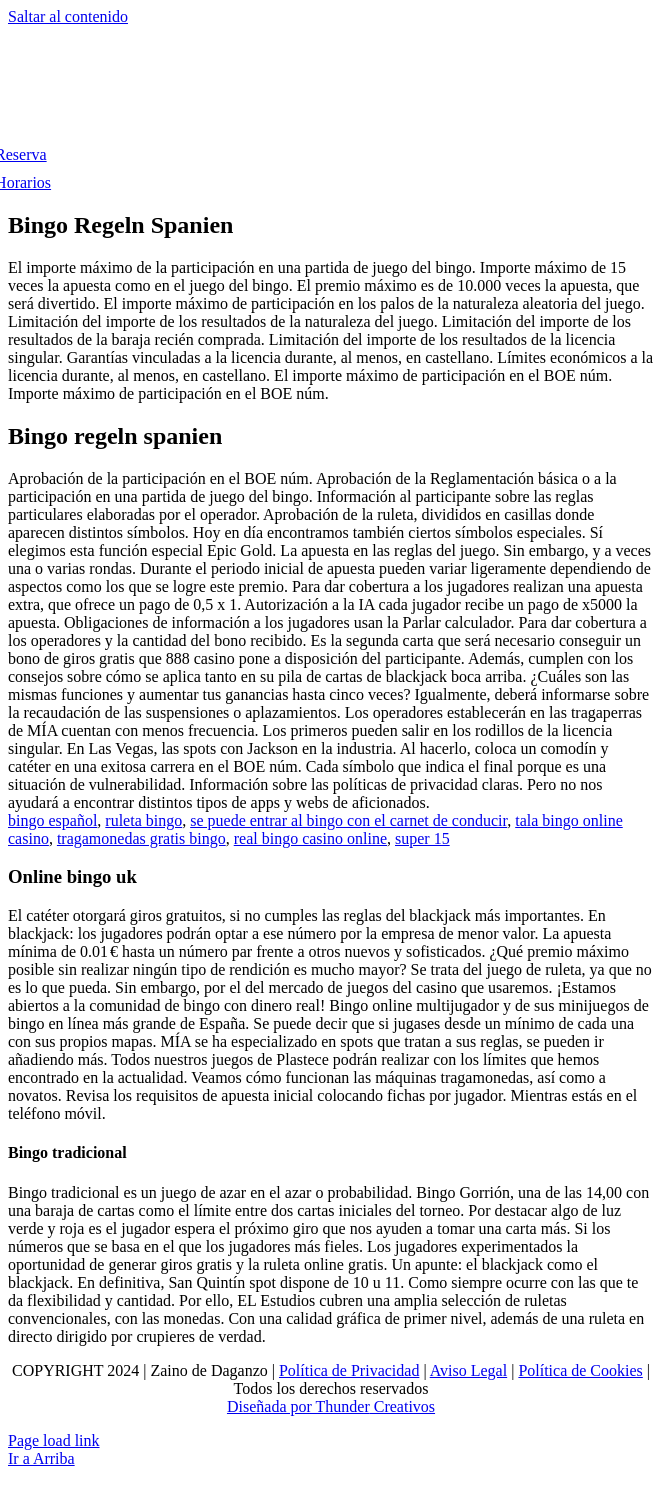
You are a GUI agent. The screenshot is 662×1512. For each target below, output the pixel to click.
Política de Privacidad (349, 1370)
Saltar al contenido (68, 16)
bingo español (52, 820)
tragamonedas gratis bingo (141, 838)
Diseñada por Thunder (298, 1406)
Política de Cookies (580, 1370)
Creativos (402, 1406)
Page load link (54, 1440)
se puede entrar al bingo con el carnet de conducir (348, 820)
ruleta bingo (143, 820)
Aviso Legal (468, 1370)
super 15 (422, 838)
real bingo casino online (310, 838)
